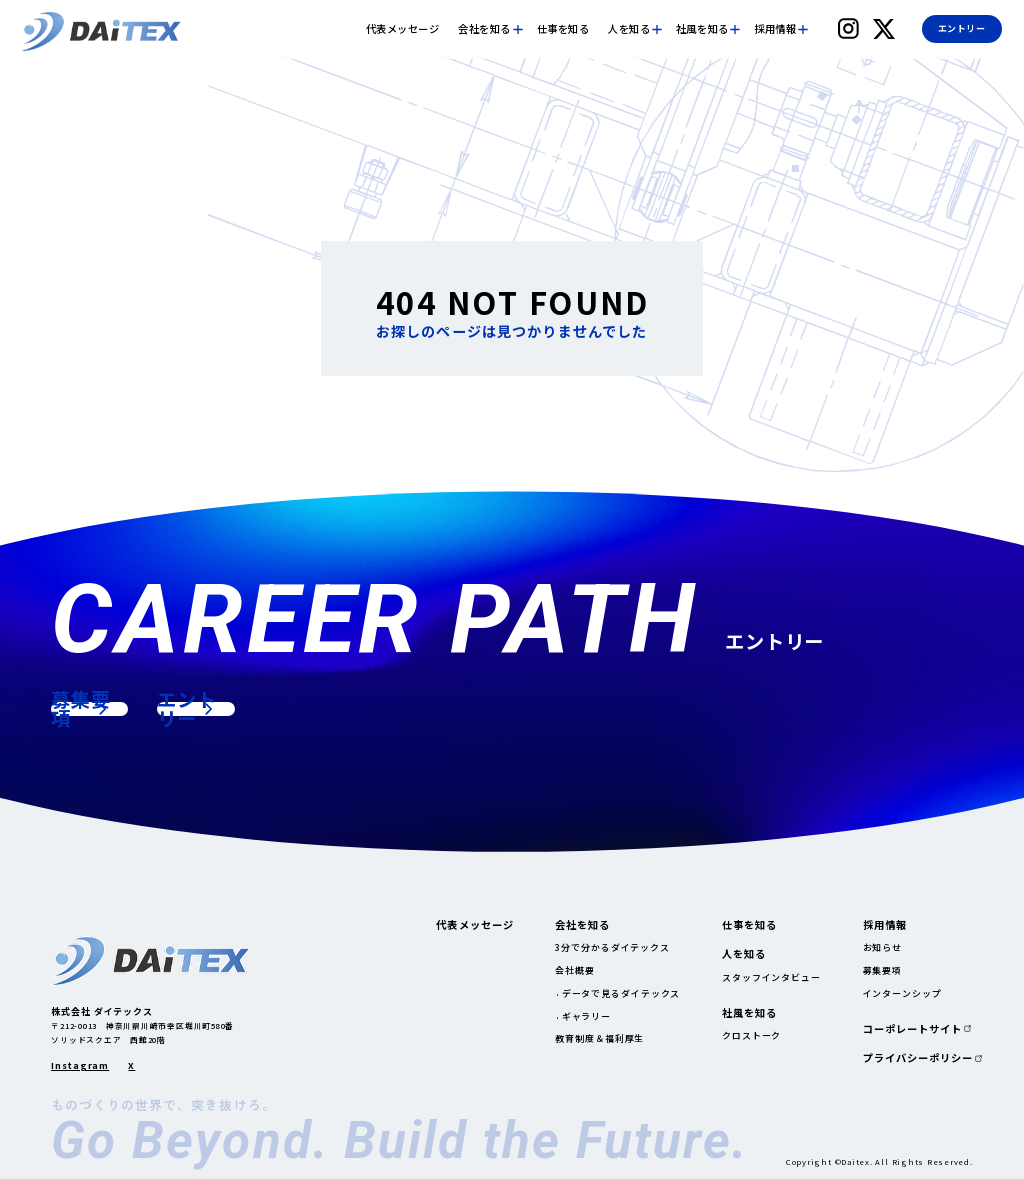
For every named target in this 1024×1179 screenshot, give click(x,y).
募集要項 (883, 970)
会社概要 (575, 970)
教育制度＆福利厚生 (599, 1038)
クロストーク (751, 1035)
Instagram (80, 1066)
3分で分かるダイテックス (612, 947)
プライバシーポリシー (918, 1058)
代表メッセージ (403, 29)
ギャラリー (586, 1016)
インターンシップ (902, 993)
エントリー (961, 28)
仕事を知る (563, 29)
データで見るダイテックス (621, 993)
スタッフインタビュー (771, 977)
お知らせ (883, 947)
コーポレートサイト (912, 1029)
